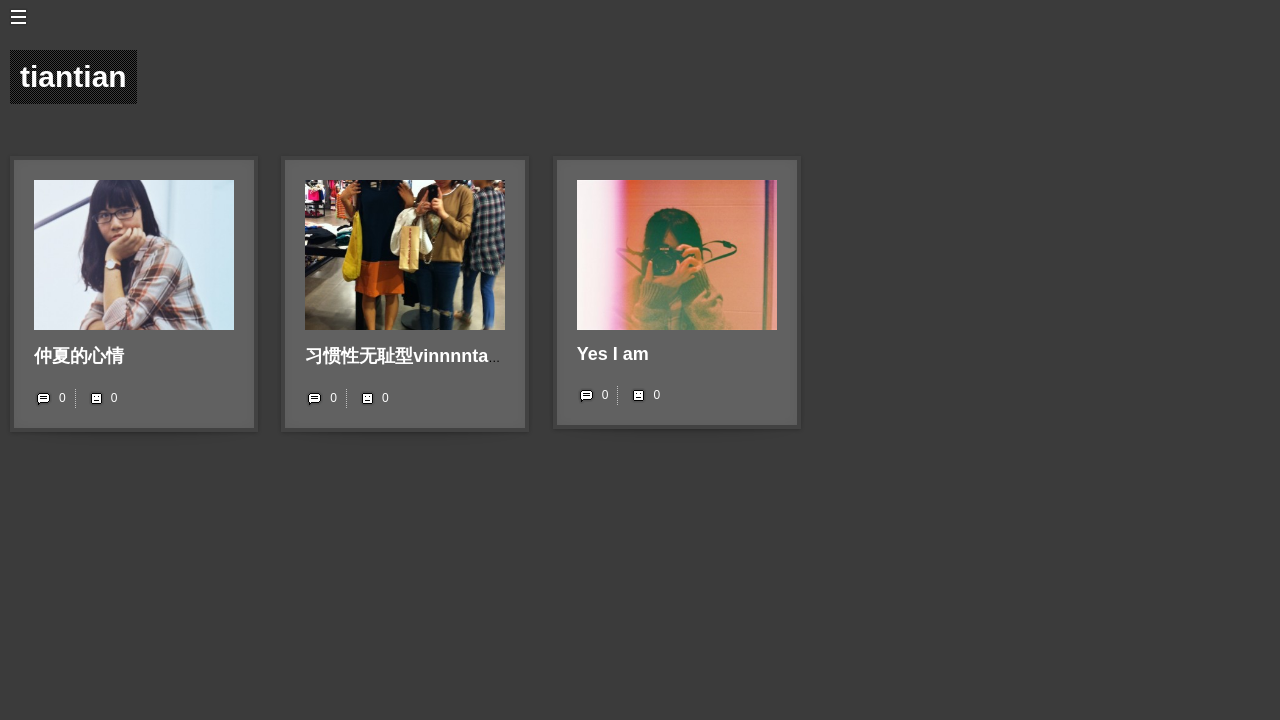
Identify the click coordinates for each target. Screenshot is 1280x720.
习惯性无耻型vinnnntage (407, 356)
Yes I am (613, 354)
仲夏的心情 (79, 356)
